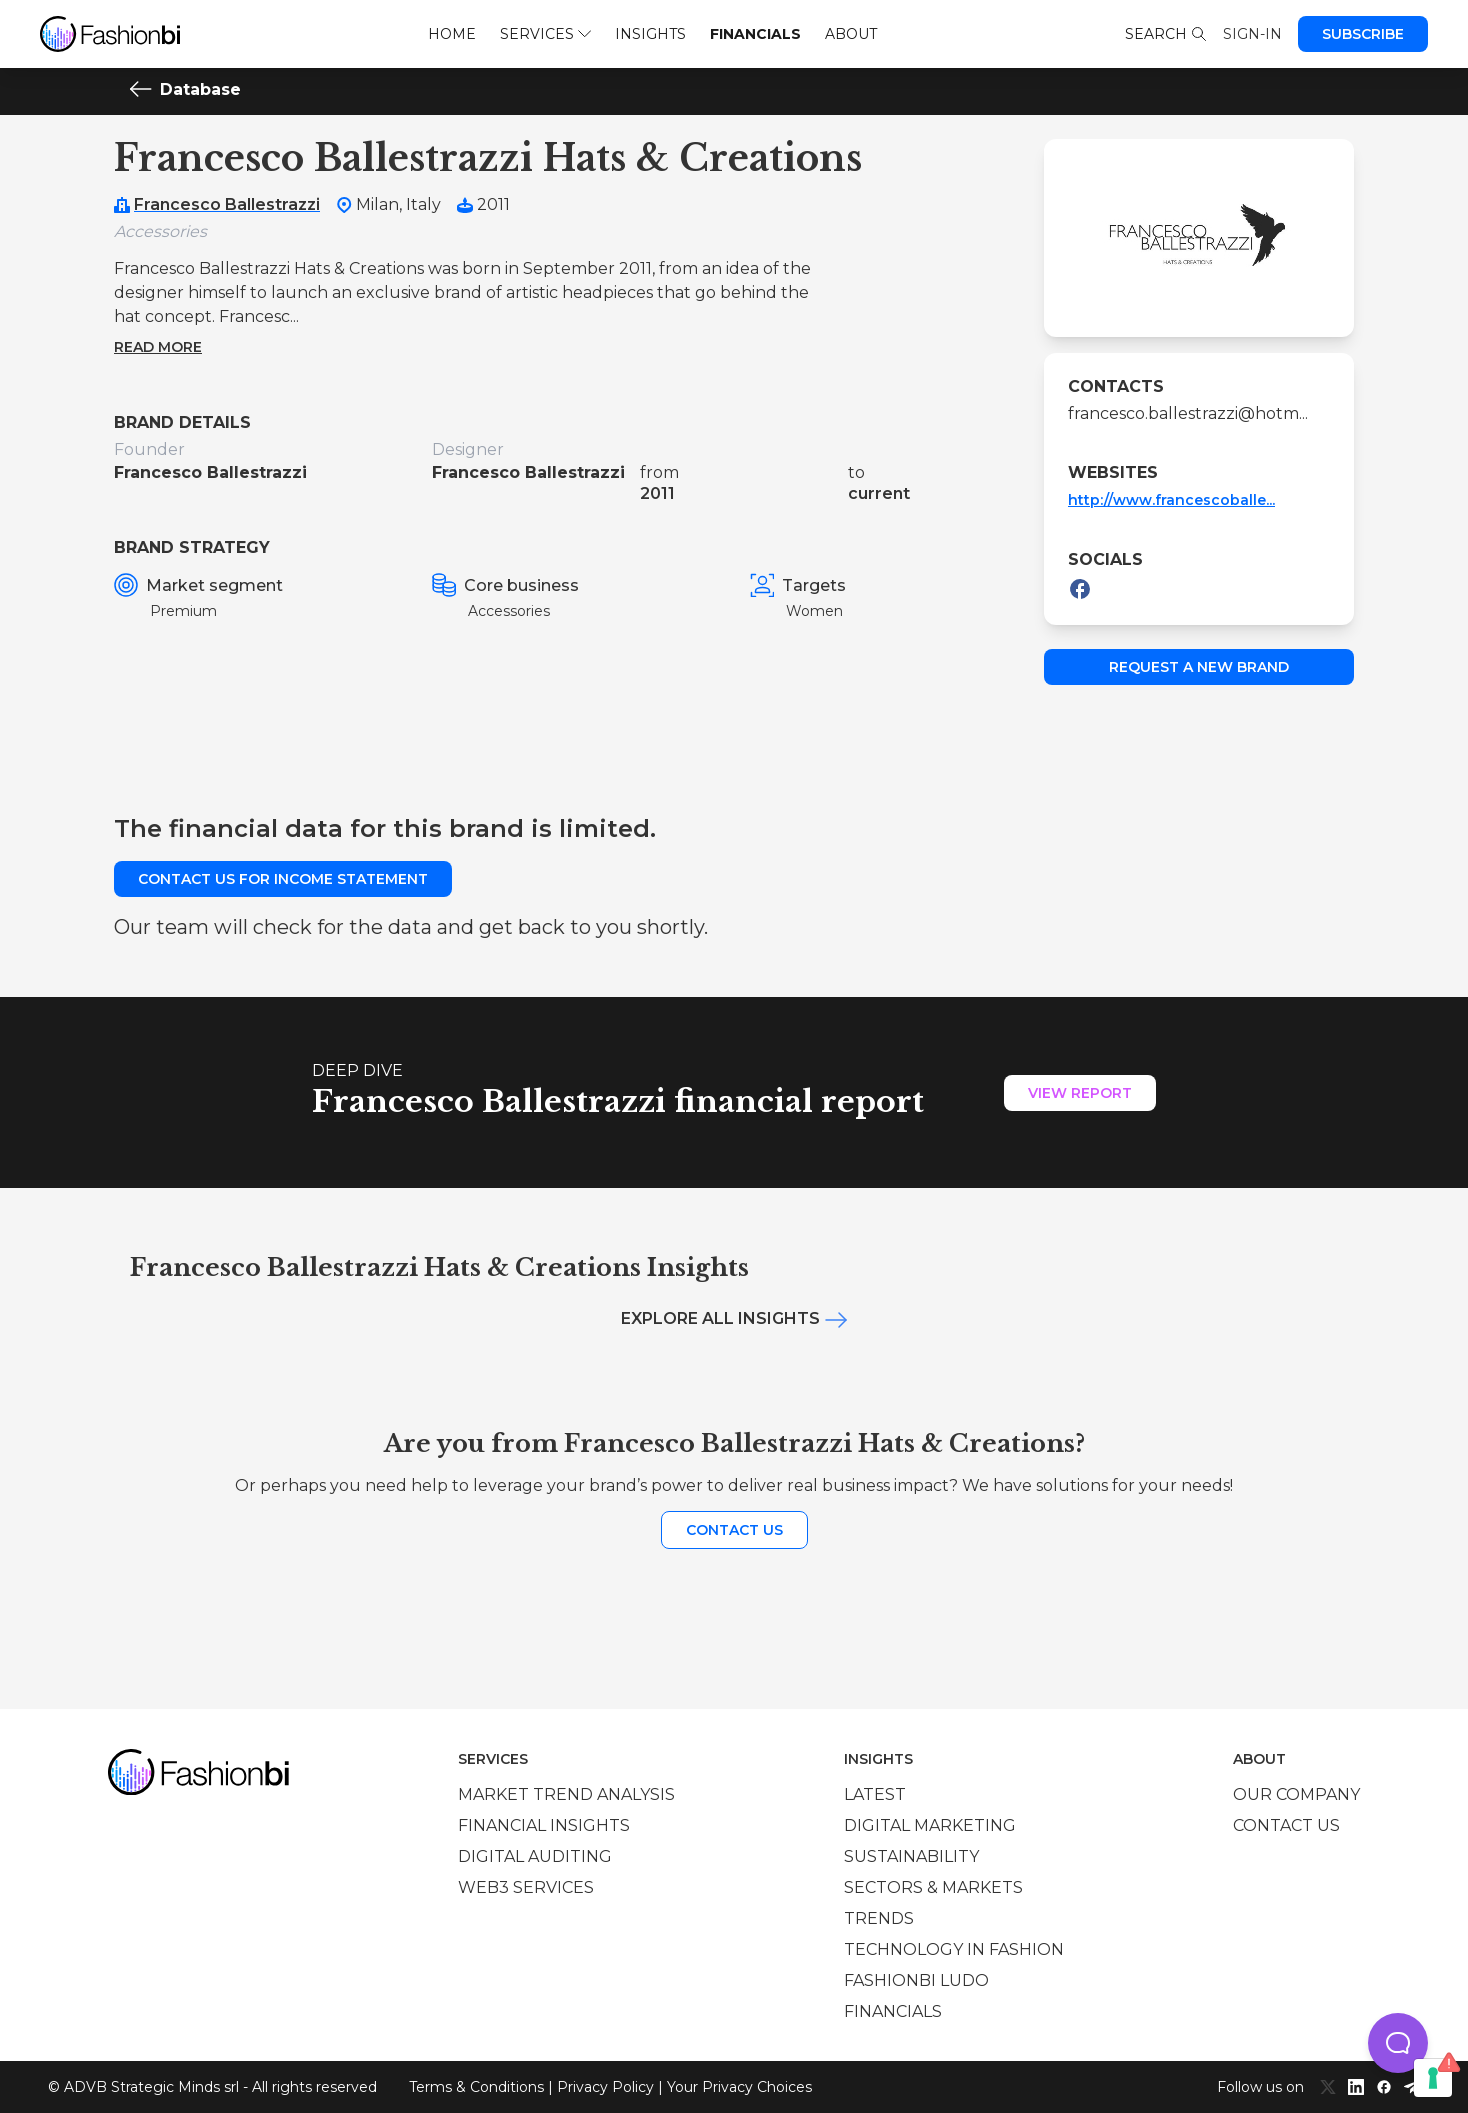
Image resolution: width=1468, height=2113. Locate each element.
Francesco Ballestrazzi (227, 204)
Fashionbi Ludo (916, 1980)
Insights (650, 34)
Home (452, 34)
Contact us (734, 1530)
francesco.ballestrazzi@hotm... (1188, 413)
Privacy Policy (605, 2087)
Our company (1296, 1794)
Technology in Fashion (954, 1949)
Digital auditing (535, 1856)
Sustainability (911, 1856)
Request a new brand (1199, 667)
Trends (879, 1918)
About (851, 34)
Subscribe (1363, 34)
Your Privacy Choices (739, 2087)
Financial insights (544, 1825)
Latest (875, 1794)
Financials (755, 34)
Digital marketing (930, 1825)
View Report (1080, 1093)
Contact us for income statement (283, 879)
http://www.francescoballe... (1171, 500)
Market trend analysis (566, 1794)
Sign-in (1252, 34)
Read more (158, 347)
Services (545, 34)
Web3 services (526, 1887)
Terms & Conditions (476, 2087)
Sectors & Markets (933, 1887)
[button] (1398, 2043)
